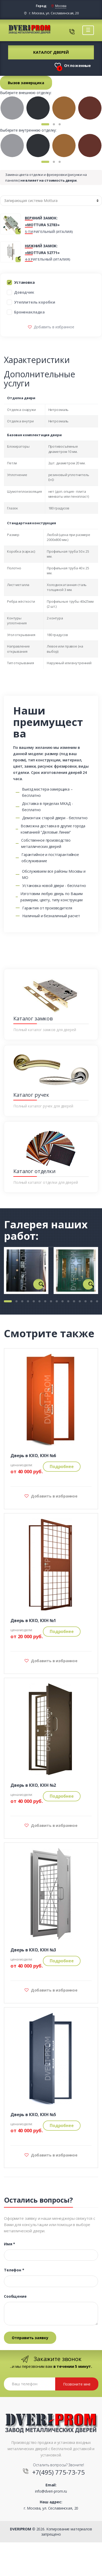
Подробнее (62, 1466)
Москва (60, 6)
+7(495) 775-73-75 (58, 2472)
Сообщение (15, 2296)
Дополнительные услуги (39, 378)
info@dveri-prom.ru (51, 2491)
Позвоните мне (76, 2384)
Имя (9, 2244)
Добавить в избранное (53, 326)
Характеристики (37, 359)
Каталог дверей (51, 52)
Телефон (14, 2270)
